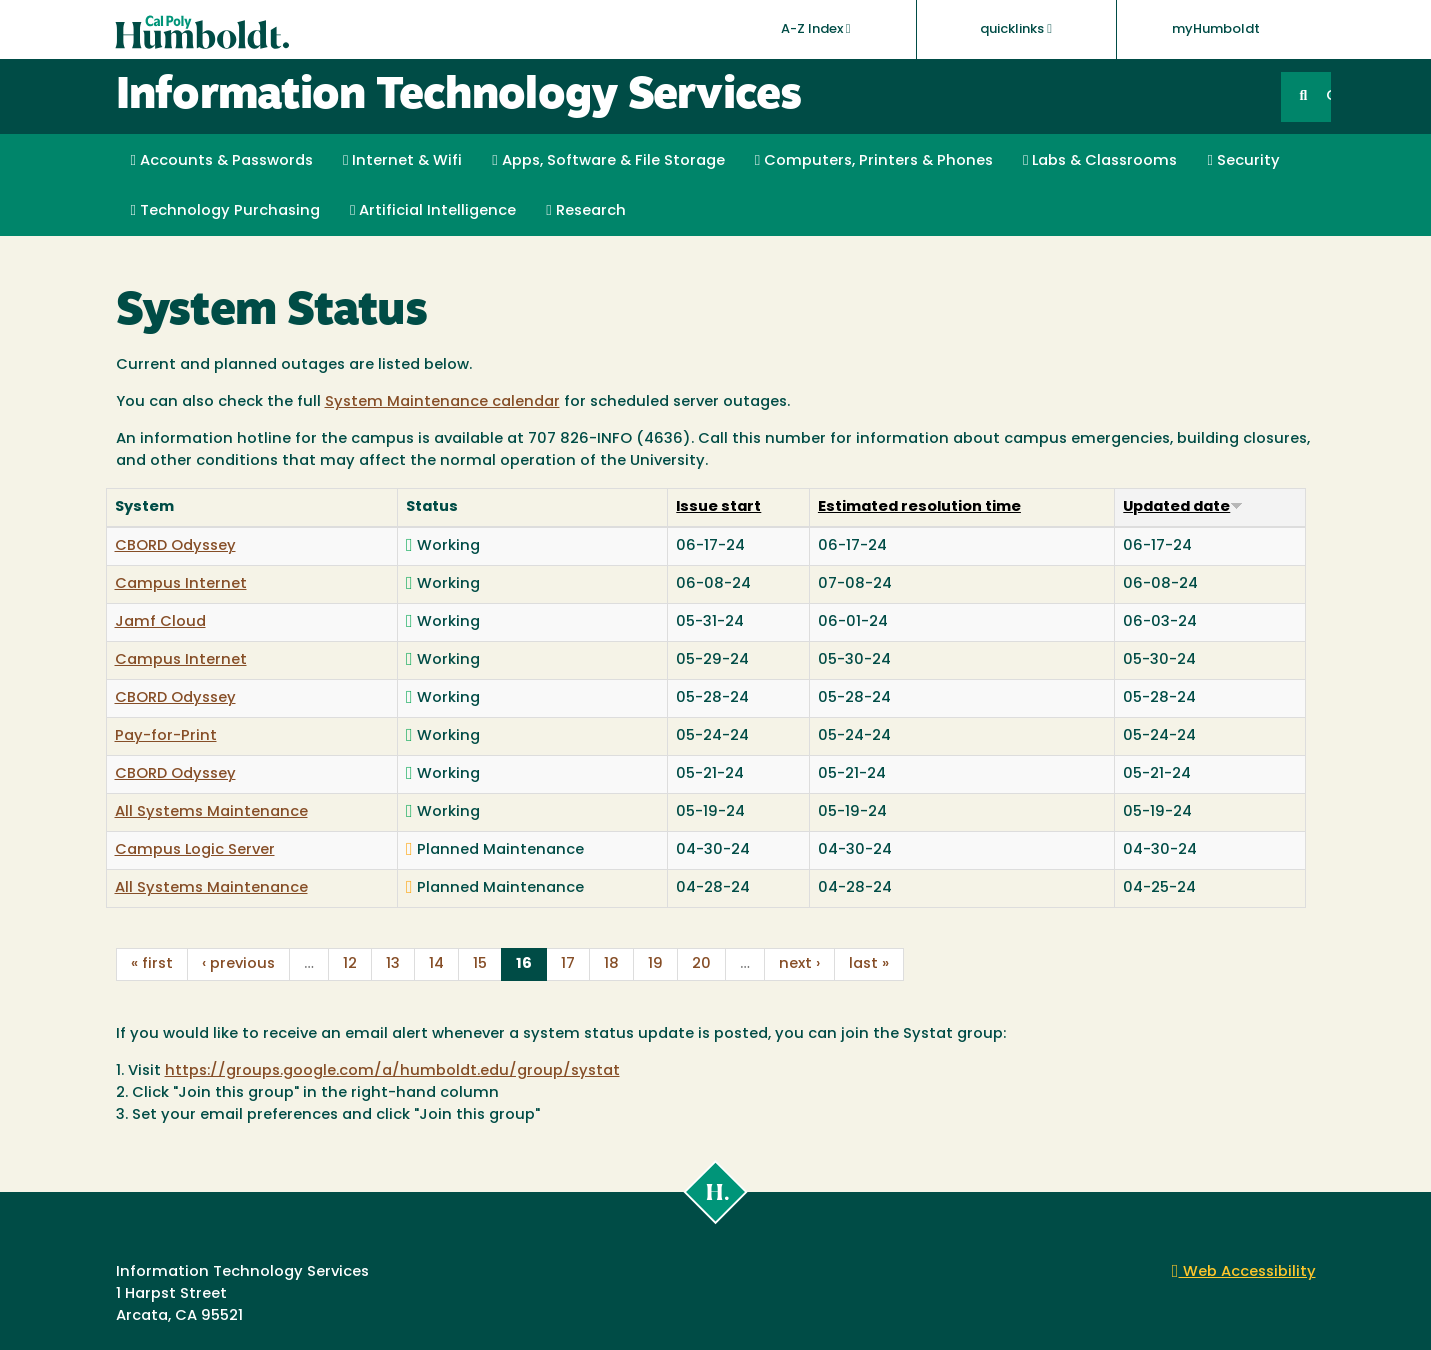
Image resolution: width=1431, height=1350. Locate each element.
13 (393, 964)
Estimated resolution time (919, 507)
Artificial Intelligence (433, 211)
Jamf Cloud (160, 622)
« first (152, 964)
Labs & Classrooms (1100, 161)
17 (568, 964)
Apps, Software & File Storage (608, 161)
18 (611, 964)
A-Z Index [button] (816, 29)
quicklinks (1016, 29)
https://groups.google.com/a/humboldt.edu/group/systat (392, 1071)
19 (655, 964)
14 (436, 964)
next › (799, 964)
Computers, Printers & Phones (874, 161)
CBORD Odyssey (175, 546)
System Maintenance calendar (442, 402)
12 (350, 964)
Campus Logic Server (195, 850)
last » (869, 964)
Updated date (1183, 507)
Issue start (718, 507)
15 (480, 964)
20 (701, 964)
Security (1243, 161)
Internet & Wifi (402, 161)
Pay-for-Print (166, 736)
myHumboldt (1216, 29)
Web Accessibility (1244, 1272)
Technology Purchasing (225, 211)
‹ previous (238, 964)
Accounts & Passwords (222, 161)
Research (585, 211)
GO (1328, 96)
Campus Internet (181, 584)
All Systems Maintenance (211, 812)
